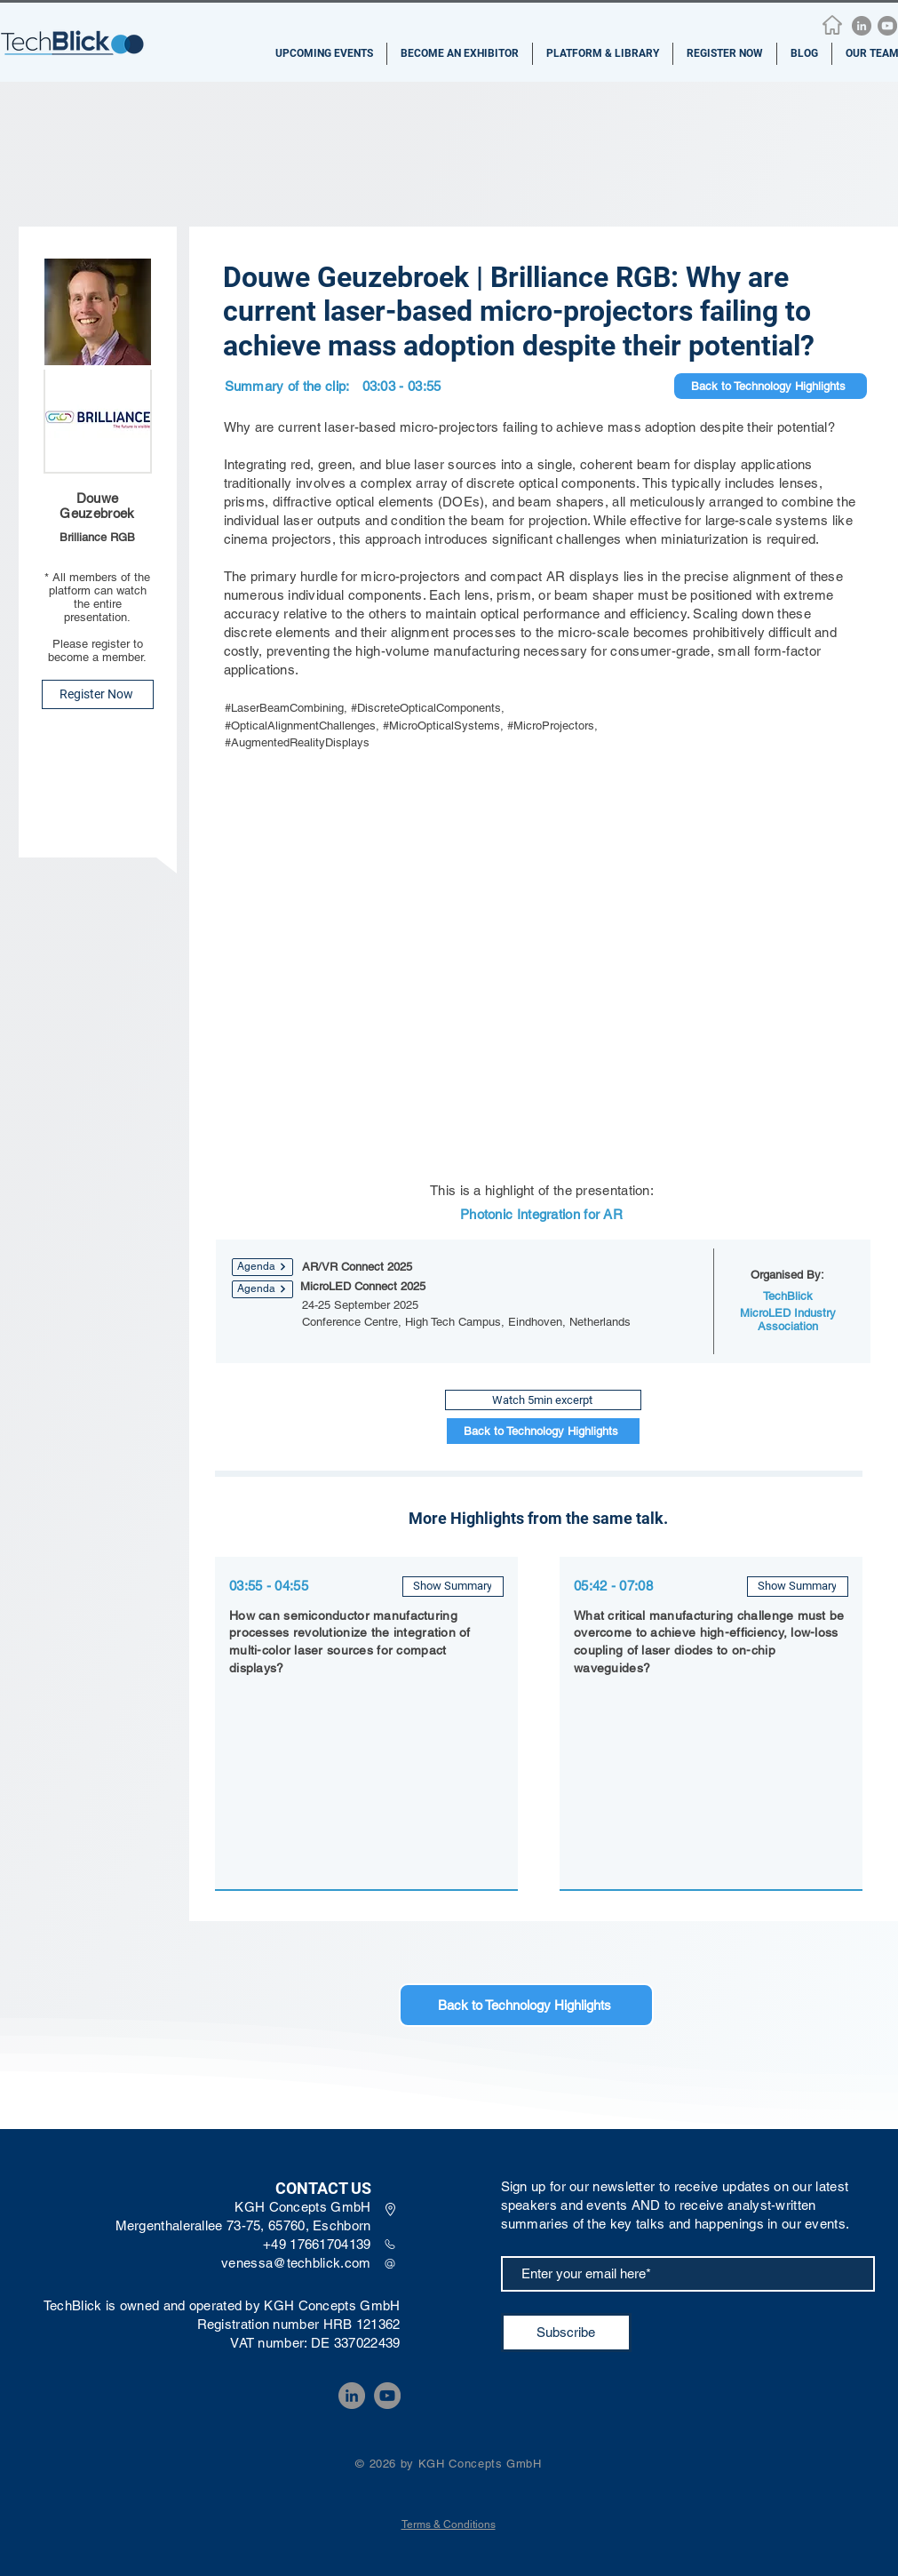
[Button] (366, 1739)
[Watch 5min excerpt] (543, 1400)
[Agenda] (262, 1267)
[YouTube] (887, 26)
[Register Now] (98, 694)
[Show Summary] (453, 1586)
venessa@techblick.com (295, 2262)
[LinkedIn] (861, 26)
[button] (324, 54)
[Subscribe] (566, 2332)
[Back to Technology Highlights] (770, 386)
